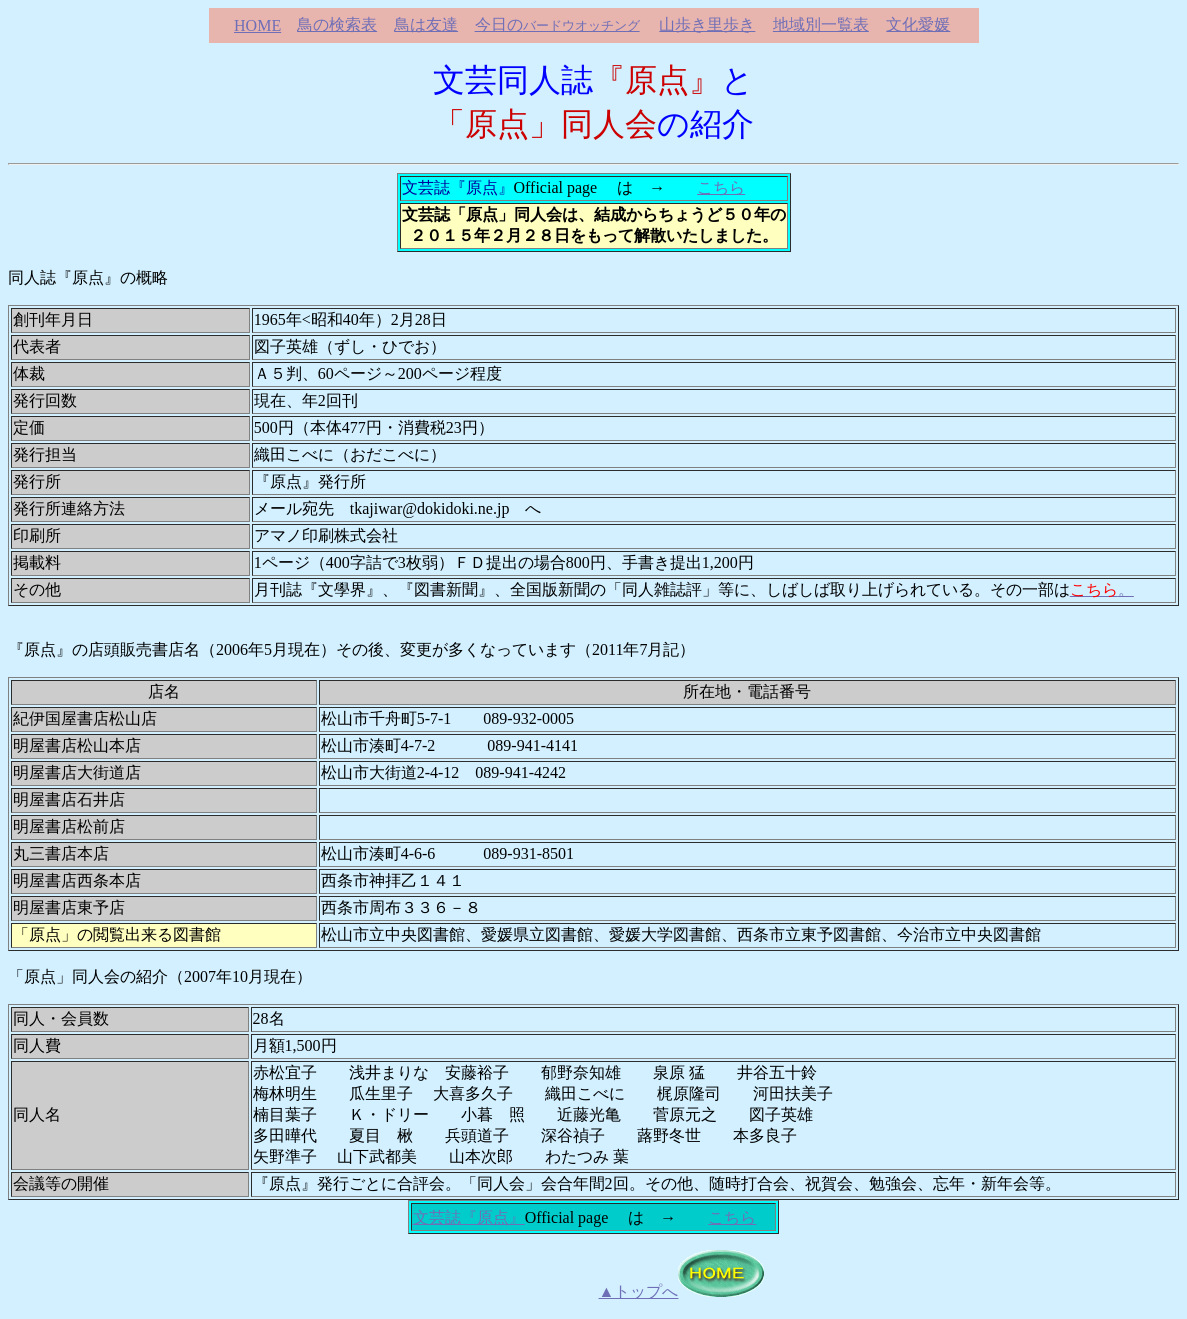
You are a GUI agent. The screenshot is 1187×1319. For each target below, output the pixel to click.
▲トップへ (639, 1291)
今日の (557, 24)
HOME (257, 25)
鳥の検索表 (337, 24)
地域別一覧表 (821, 24)
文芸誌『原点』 (469, 1217)
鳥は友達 (426, 24)
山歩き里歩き (707, 24)
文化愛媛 (918, 24)
